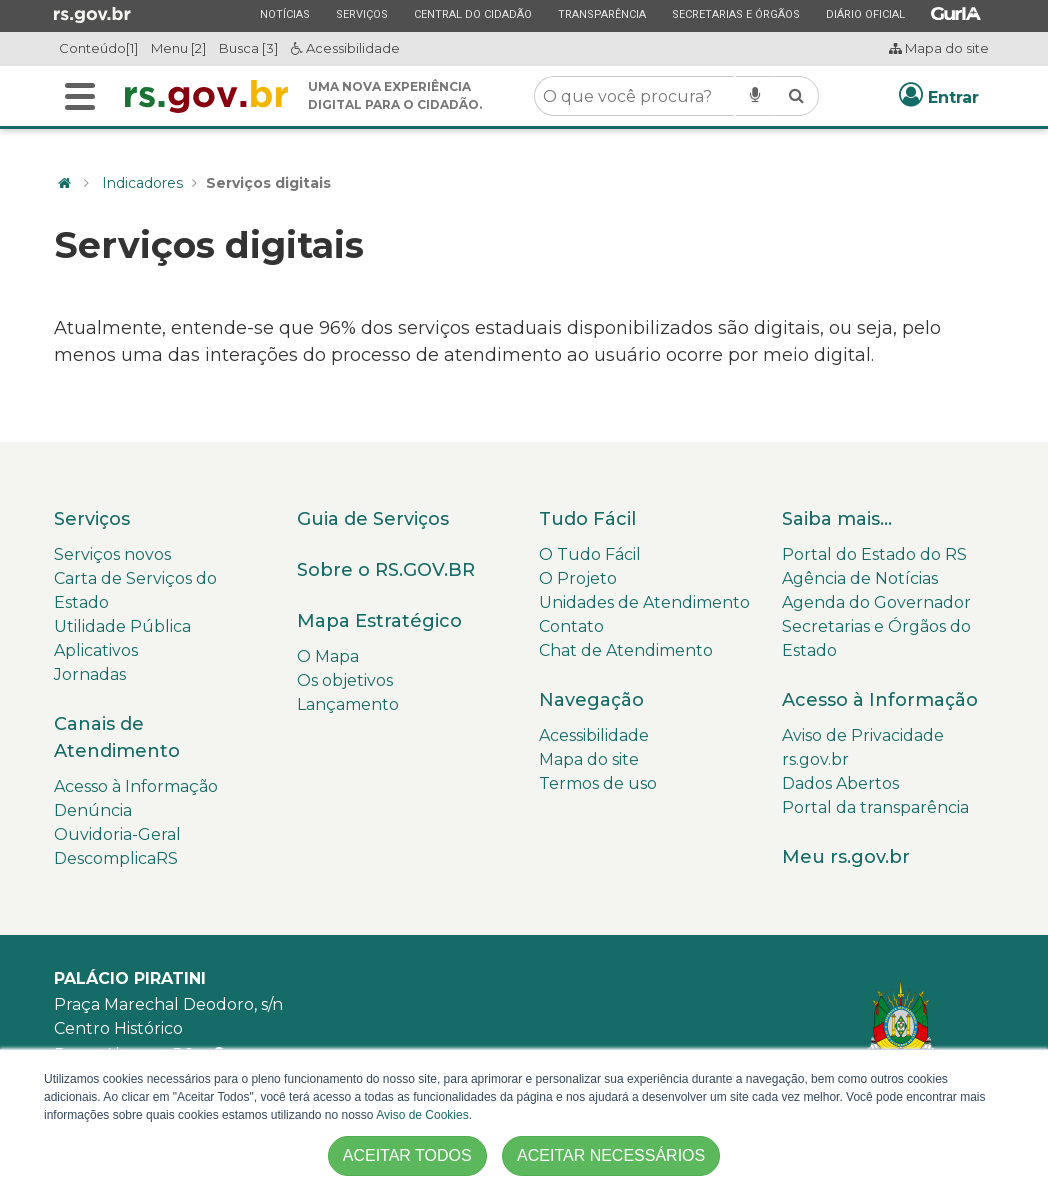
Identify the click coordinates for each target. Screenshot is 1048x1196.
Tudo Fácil (587, 519)
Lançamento (348, 704)
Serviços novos (112, 554)
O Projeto (578, 578)
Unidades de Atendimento (644, 602)
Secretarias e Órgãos (735, 14)
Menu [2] (178, 48)
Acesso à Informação (136, 786)
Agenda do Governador (876, 602)
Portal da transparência (875, 807)
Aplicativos (96, 650)
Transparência (601, 14)
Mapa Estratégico (379, 621)
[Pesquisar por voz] (755, 96)
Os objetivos (345, 680)
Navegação (591, 700)
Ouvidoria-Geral (117, 834)
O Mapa (328, 656)
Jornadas (90, 674)
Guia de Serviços (373, 519)
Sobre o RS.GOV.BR (386, 570)
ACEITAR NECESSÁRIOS (611, 1155)
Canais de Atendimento (117, 737)
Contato (571, 626)
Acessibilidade (345, 48)
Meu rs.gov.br (846, 857)
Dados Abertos (840, 783)
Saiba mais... (837, 519)
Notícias (284, 14)
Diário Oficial (865, 14)
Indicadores (142, 183)
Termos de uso (598, 783)
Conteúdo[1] (98, 48)
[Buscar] (80, 96)
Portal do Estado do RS (874, 554)
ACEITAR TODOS (407, 1155)
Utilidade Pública (122, 626)
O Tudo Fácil (590, 554)
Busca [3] (248, 48)
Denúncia (93, 810)
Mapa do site (939, 48)
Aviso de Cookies (422, 1115)
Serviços (361, 14)
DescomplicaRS (116, 858)
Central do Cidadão (472, 14)
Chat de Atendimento (626, 650)
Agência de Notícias (860, 578)
